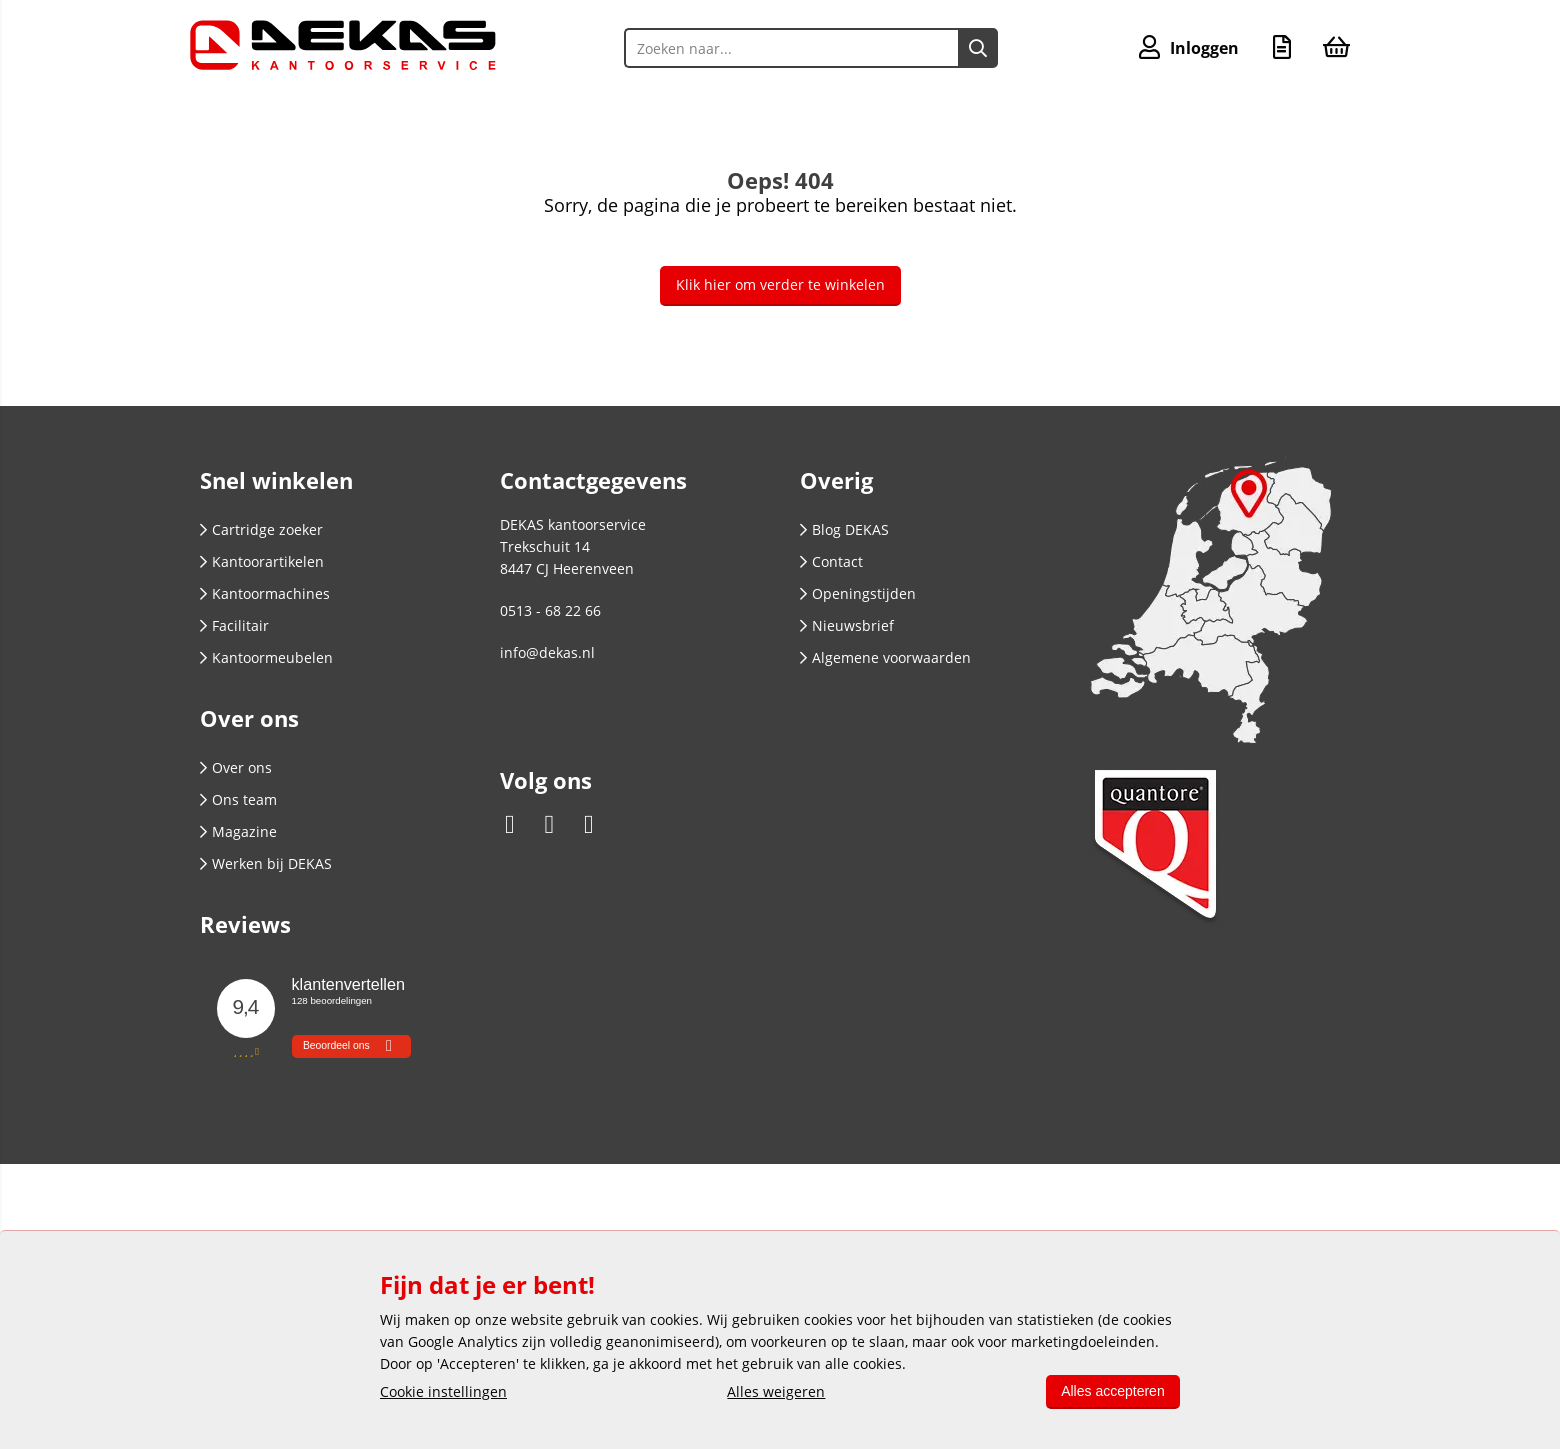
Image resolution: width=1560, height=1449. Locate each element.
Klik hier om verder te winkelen (780, 284)
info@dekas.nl (547, 652)
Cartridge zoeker (261, 529)
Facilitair (234, 625)
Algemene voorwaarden (885, 657)
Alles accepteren (1112, 1391)
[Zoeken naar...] (978, 48)
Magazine (238, 831)
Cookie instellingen (443, 1391)
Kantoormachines (265, 593)
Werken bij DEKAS (266, 863)
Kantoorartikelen (262, 561)
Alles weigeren (776, 1391)
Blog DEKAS (844, 529)
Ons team (238, 799)
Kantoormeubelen (266, 657)
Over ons (236, 767)
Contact (831, 561)
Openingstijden (858, 593)
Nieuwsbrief (847, 625)
